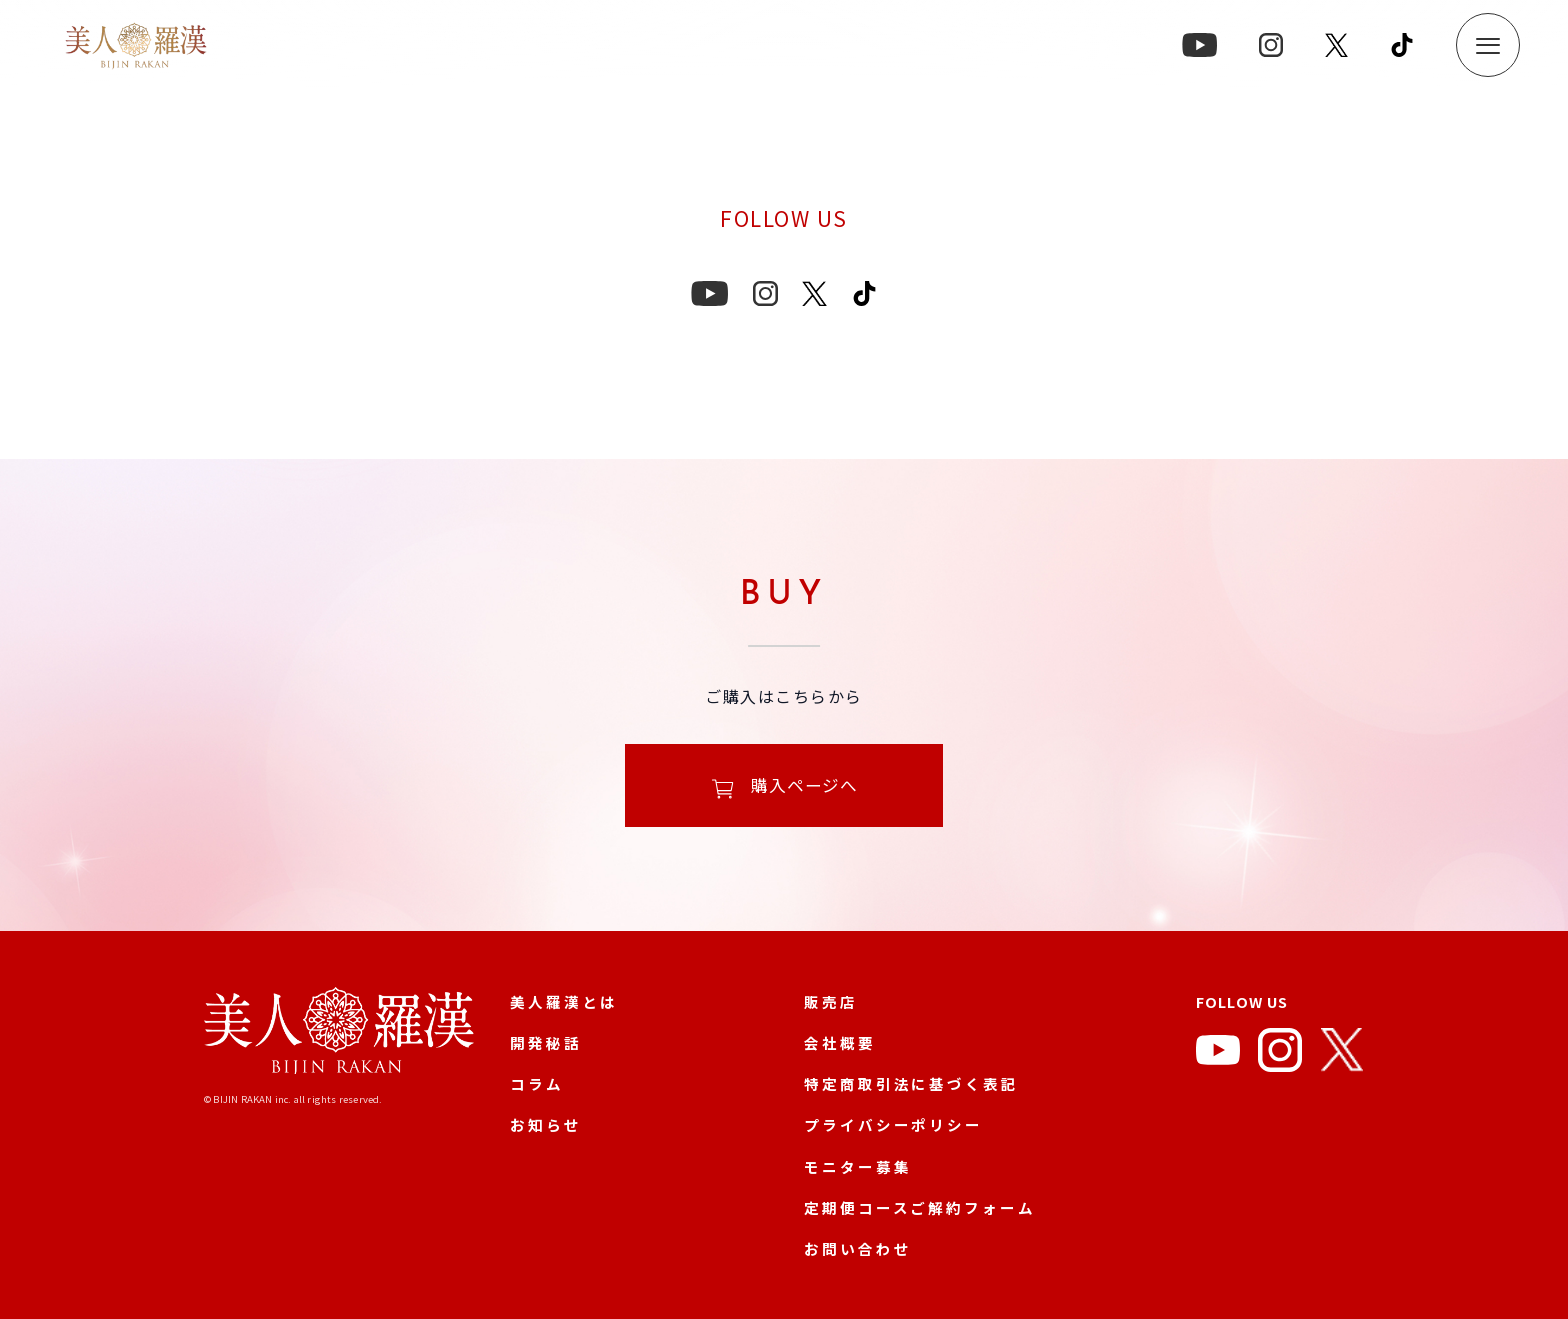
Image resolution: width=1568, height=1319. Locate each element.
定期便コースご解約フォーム (920, 1207)
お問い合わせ (857, 1248)
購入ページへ (784, 787)
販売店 (831, 1001)
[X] (1342, 1054)
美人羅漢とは (563, 1001)
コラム (537, 1083)
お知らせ (546, 1124)
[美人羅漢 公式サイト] (339, 1034)
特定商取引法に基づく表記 (911, 1083)
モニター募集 (857, 1166)
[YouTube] (1218, 1054)
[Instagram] (1280, 1054)
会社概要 (840, 1042)
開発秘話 (546, 1042)
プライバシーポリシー (893, 1124)
